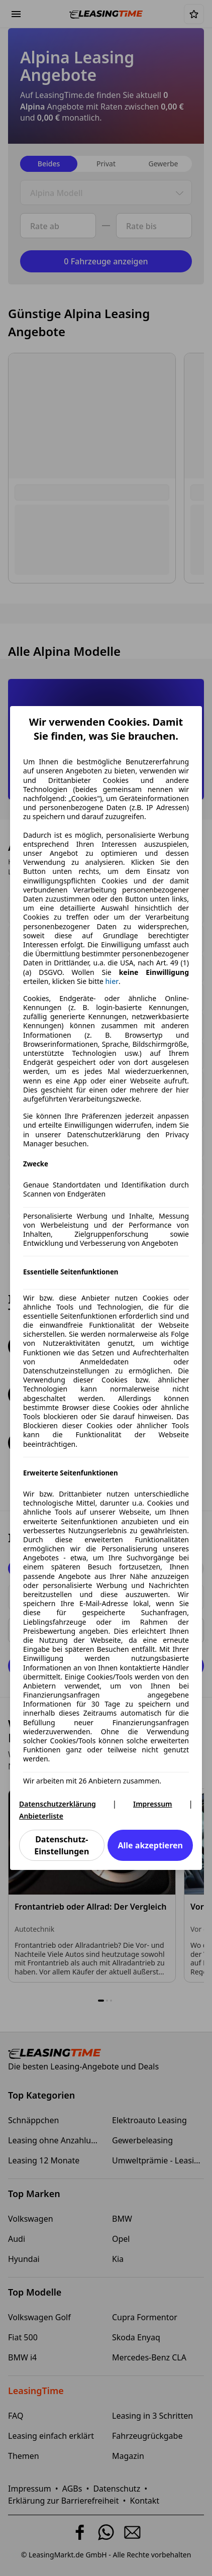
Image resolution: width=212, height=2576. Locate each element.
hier (112, 981)
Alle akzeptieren (150, 1845)
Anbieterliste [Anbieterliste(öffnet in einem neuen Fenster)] (41, 1816)
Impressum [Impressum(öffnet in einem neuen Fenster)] (152, 1804)
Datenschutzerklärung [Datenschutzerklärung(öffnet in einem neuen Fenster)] (57, 1804)
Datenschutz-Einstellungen (61, 1845)
